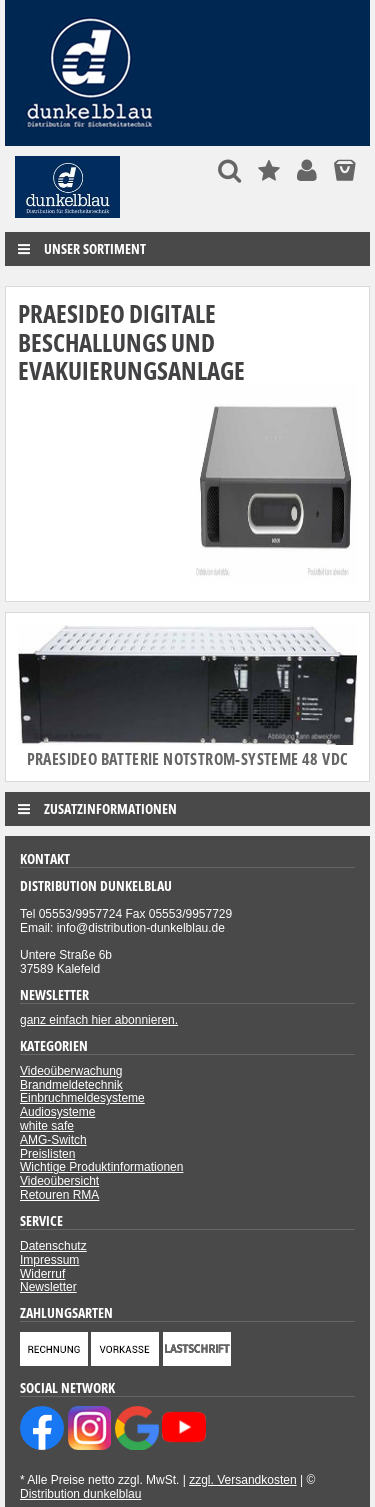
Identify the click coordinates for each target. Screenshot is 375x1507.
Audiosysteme (57, 1112)
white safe (47, 1126)
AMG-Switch (53, 1140)
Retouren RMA (59, 1195)
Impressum (49, 1260)
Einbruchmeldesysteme (82, 1098)
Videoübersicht (59, 1181)
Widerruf (42, 1274)
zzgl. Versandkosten (242, 1480)
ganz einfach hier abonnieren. (99, 1020)
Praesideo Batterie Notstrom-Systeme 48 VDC (188, 759)
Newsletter (48, 1287)
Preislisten (47, 1154)
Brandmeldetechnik (71, 1085)
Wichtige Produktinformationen (101, 1167)
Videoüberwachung (71, 1071)
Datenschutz (53, 1246)
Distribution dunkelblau (80, 1494)
